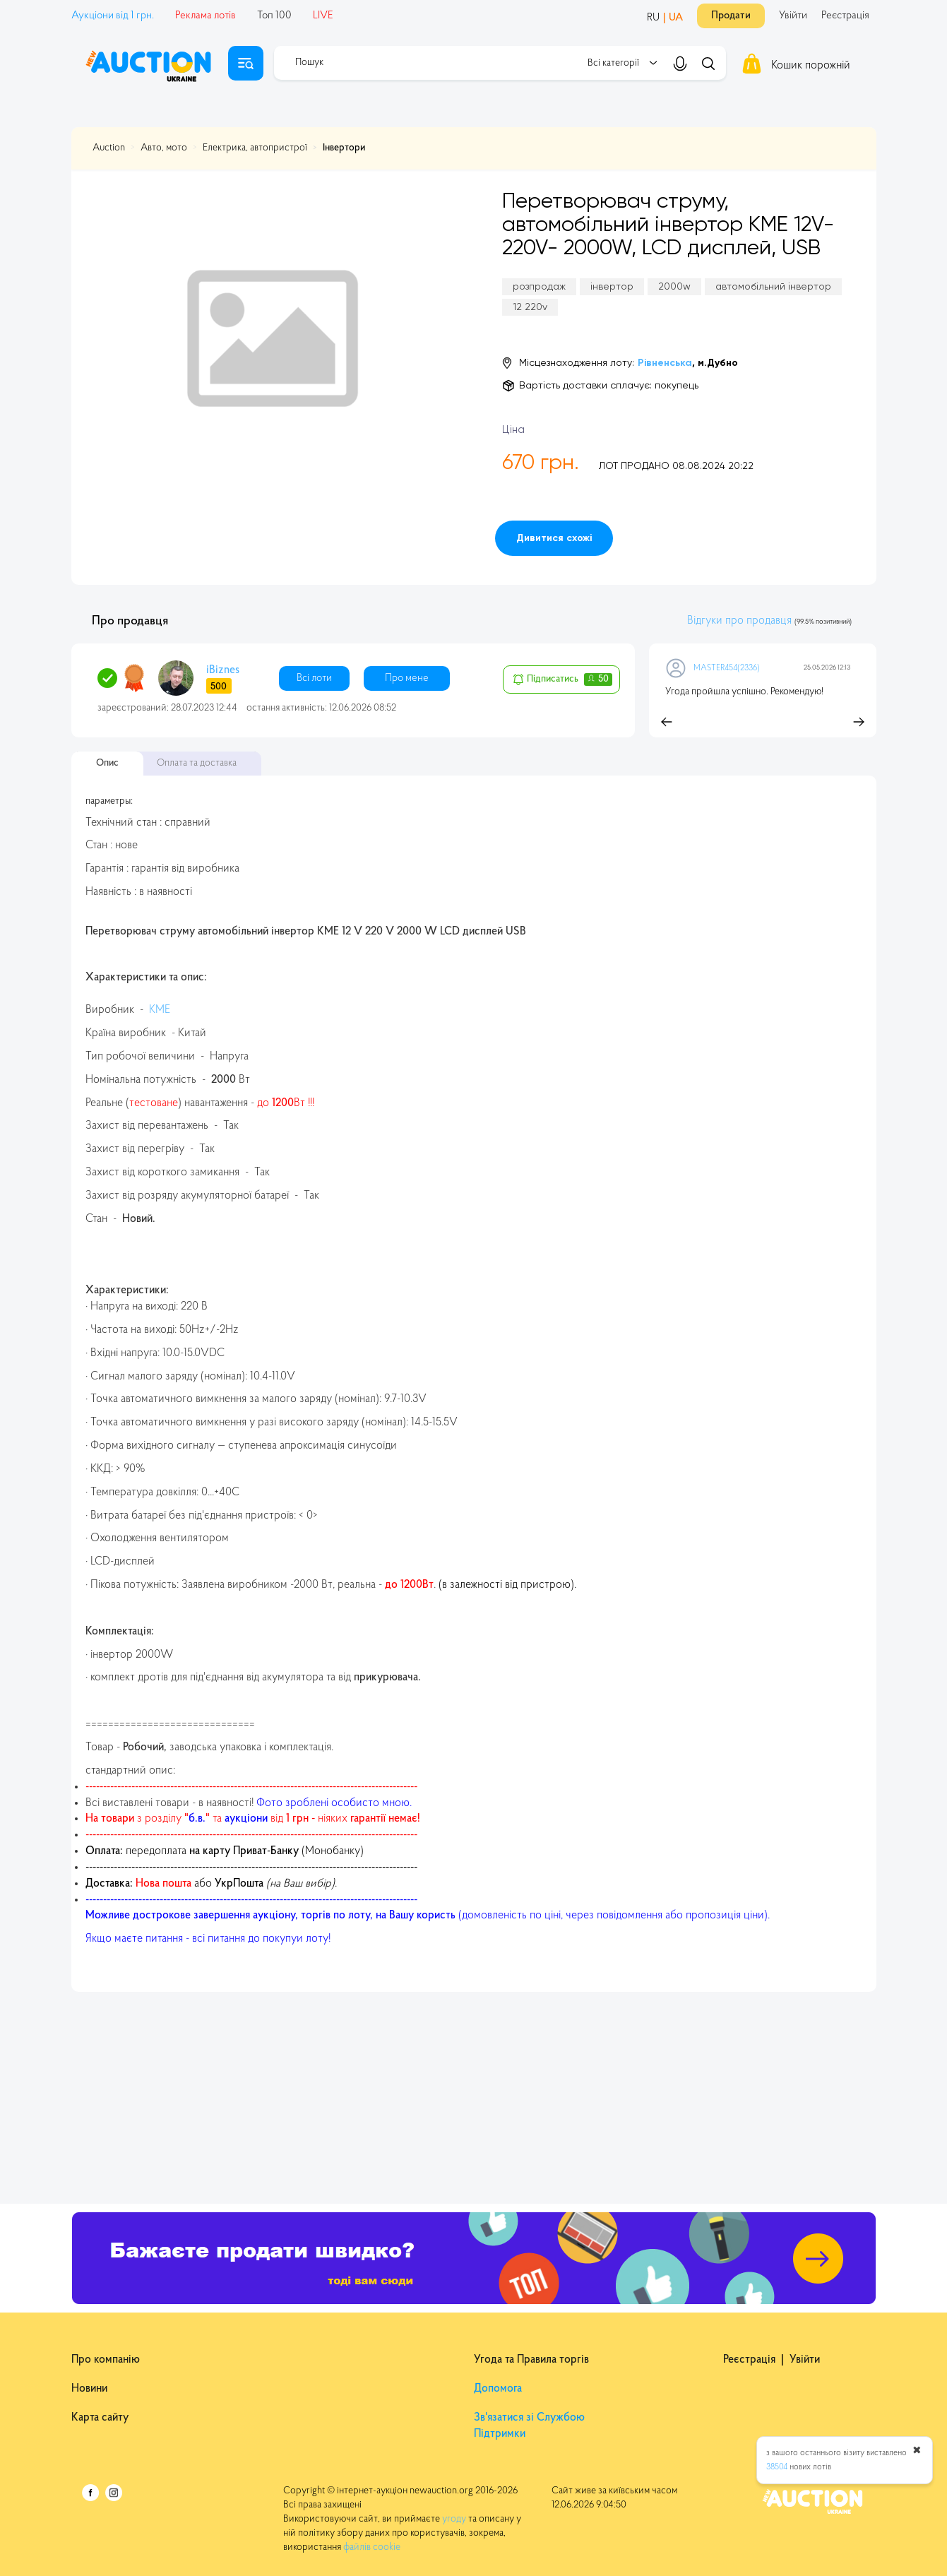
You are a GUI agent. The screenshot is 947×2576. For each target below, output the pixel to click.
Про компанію (105, 2360)
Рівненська (665, 363)
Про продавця (130, 621)
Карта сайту (100, 2417)
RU (653, 18)
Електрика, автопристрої (255, 148)
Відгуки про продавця (739, 621)
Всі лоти (314, 678)
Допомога (498, 2388)
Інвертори (344, 148)
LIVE (323, 16)
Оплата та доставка (197, 763)
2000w (674, 287)
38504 (776, 2467)
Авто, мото (164, 148)
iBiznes (222, 670)
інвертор (611, 287)
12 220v (530, 307)
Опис (107, 763)
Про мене (407, 678)
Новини (89, 2388)
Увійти (793, 16)
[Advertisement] (473, 2091)
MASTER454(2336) (726, 668)
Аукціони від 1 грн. (112, 16)
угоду (455, 2519)
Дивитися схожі (554, 538)
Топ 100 (274, 16)
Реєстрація (845, 16)
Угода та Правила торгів (531, 2360)
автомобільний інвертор (773, 287)
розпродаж (539, 287)
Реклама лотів (205, 16)
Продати (731, 16)
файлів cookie (371, 2548)
